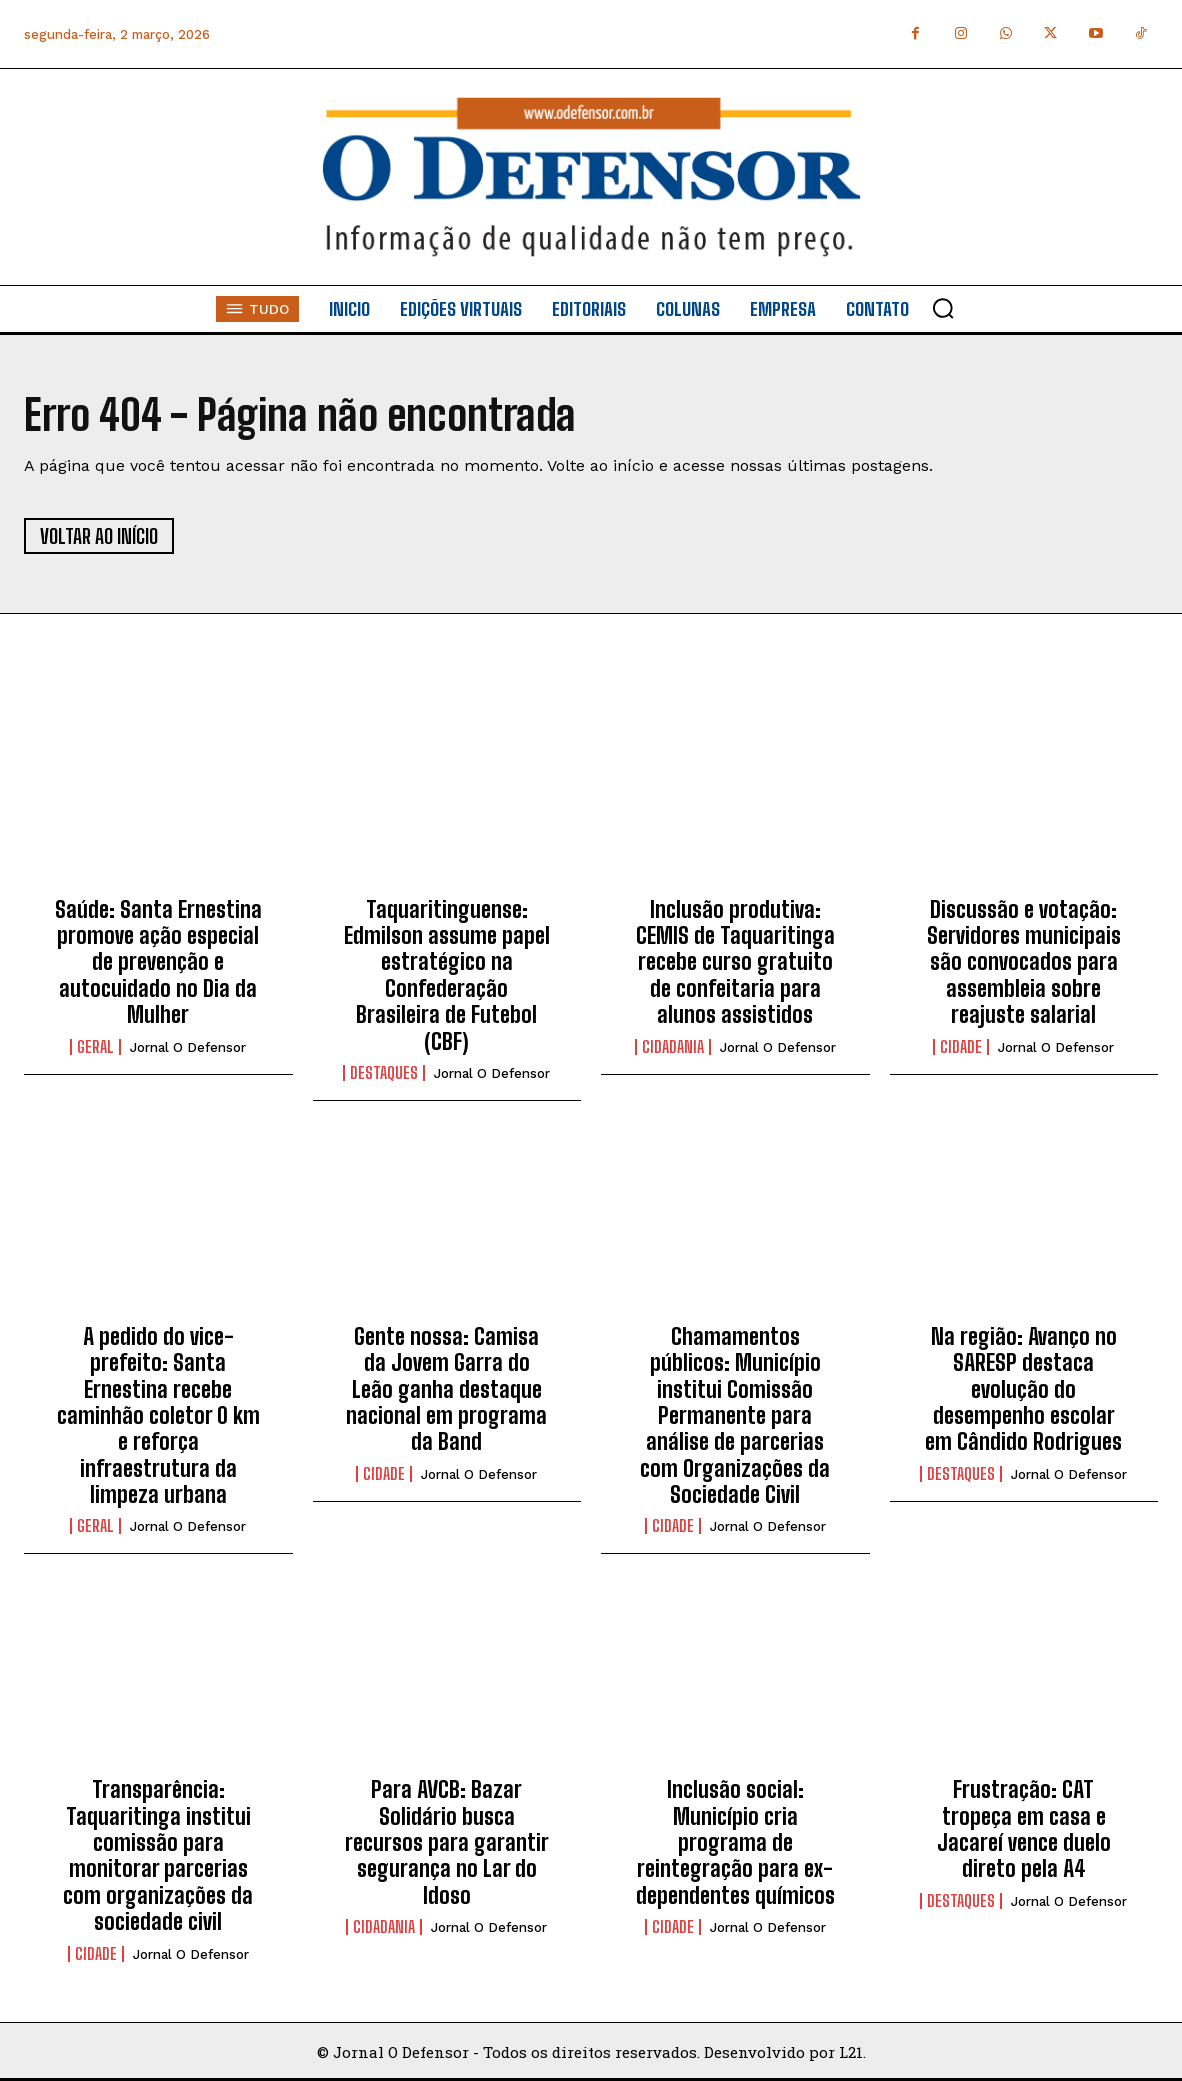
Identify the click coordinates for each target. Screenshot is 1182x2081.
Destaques (384, 1073)
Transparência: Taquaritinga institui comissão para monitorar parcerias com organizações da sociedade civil (158, 1855)
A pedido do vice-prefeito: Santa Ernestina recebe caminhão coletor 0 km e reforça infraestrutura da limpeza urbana (158, 1415)
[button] (943, 308)
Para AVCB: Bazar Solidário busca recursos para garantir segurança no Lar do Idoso (447, 1842)
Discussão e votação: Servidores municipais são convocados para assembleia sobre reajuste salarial (1024, 962)
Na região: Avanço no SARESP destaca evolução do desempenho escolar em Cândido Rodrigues (1023, 1389)
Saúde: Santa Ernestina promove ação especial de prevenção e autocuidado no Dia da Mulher (158, 962)
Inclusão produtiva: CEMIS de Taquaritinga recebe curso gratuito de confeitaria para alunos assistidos (735, 962)
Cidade (961, 1047)
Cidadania (673, 1047)
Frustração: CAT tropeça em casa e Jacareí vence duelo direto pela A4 (1024, 1829)
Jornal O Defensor (188, 1047)
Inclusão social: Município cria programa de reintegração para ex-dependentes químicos (735, 1842)
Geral (95, 1047)
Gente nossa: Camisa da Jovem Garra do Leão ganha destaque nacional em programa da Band (446, 1389)
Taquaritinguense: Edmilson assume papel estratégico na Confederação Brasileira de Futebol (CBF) (447, 975)
